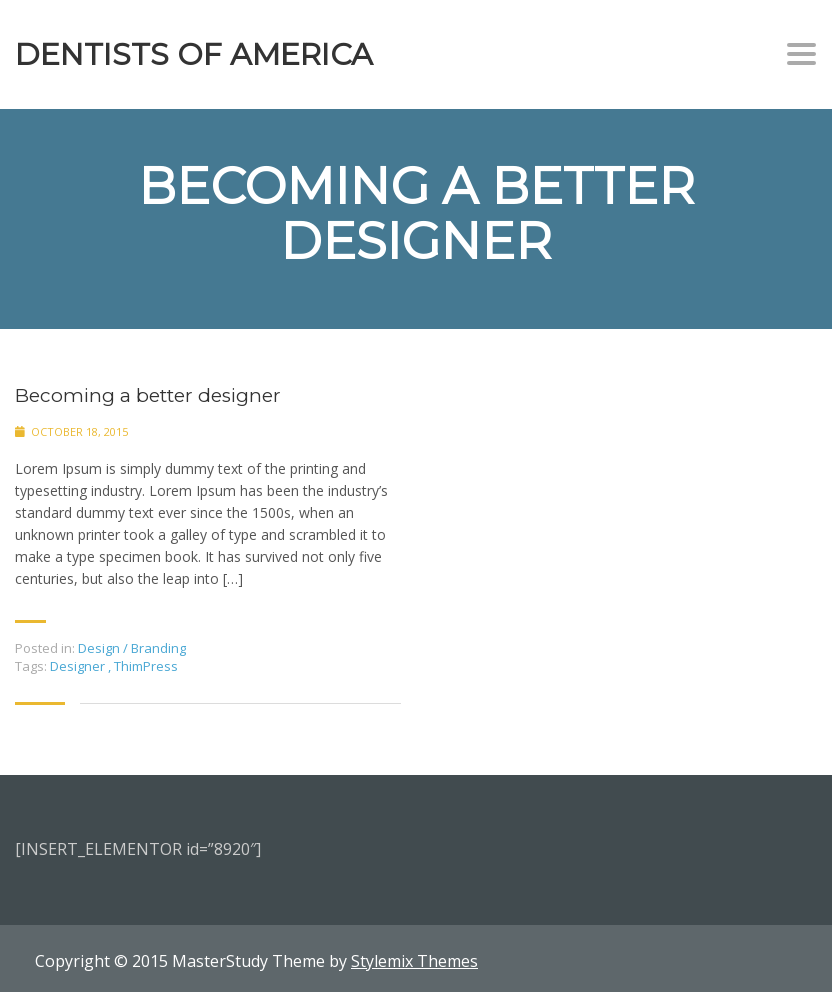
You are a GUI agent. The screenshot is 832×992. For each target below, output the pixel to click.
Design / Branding (132, 648)
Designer (79, 666)
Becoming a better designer (148, 395)
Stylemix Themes (414, 961)
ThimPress (146, 666)
